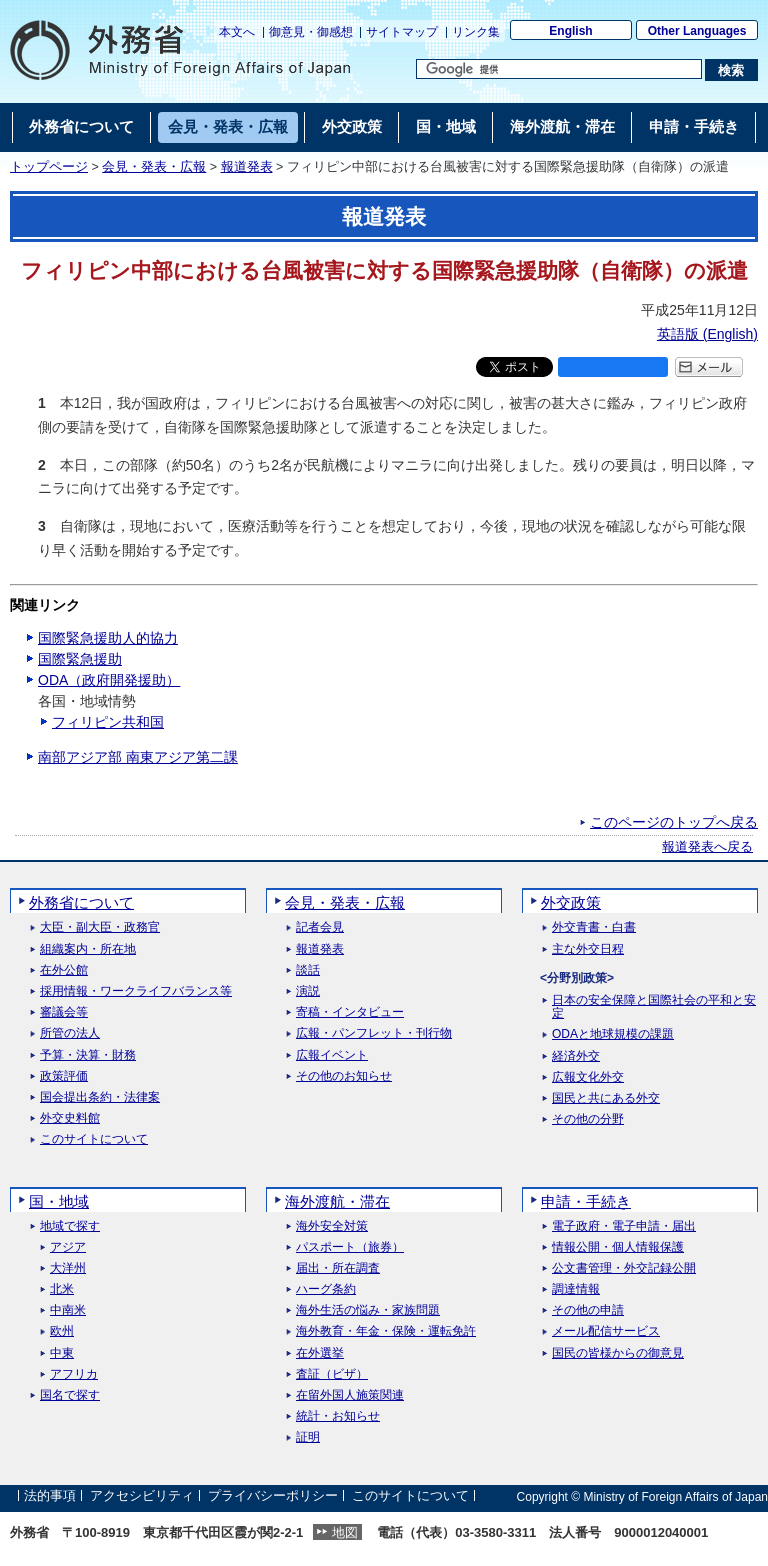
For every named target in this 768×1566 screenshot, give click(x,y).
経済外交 (576, 1056)
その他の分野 (588, 1119)
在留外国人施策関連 (350, 1395)
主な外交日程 (588, 949)
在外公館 (64, 970)
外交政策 (571, 902)
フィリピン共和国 (108, 722)
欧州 (62, 1331)
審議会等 (64, 1012)
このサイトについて (94, 1139)
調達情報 (576, 1289)
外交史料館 (70, 1118)
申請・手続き (586, 1201)
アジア (68, 1247)
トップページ (49, 167)
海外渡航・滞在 (337, 1201)
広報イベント (332, 1055)
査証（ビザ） (332, 1374)
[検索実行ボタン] (731, 70)
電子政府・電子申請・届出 (624, 1226)
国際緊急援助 (80, 659)
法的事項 (50, 1496)
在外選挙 (320, 1353)
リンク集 (476, 32)
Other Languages (697, 31)
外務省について (81, 902)
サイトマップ (402, 32)
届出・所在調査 (338, 1268)
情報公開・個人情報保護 (618, 1247)
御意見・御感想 (311, 32)
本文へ (237, 32)
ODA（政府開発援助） (109, 680)
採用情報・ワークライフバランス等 (136, 991)
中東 (62, 1353)
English (570, 31)
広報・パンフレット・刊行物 (374, 1033)
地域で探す (70, 1226)
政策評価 (64, 1076)
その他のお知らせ (344, 1076)
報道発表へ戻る (707, 847)
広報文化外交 (588, 1077)
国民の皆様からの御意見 (618, 1353)
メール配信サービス (606, 1331)
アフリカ (74, 1374)
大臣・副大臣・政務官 (100, 927)
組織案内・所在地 (88, 949)
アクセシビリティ (142, 1496)
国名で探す (70, 1395)
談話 (308, 970)
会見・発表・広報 (154, 167)
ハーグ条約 (326, 1289)
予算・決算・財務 (88, 1055)
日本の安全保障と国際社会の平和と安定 (654, 1007)
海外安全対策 (332, 1226)
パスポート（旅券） (350, 1247)
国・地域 (59, 1201)
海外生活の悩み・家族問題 (368, 1310)
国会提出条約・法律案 (100, 1097)
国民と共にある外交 (606, 1098)
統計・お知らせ (338, 1416)
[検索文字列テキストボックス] (559, 69)
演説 (308, 991)
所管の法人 (70, 1033)
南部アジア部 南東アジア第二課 (138, 757)
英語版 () (707, 334)
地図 (345, 1532)
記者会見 (320, 927)
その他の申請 (588, 1310)
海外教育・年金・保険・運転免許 (386, 1331)
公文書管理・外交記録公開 (624, 1268)
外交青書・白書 (594, 927)
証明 (308, 1437)
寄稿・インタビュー (350, 1012)
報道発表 (247, 167)
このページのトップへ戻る (674, 822)
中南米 (68, 1310)
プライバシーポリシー (273, 1496)
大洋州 (68, 1268)
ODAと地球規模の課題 (613, 1034)
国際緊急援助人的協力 (108, 638)
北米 (62, 1289)
